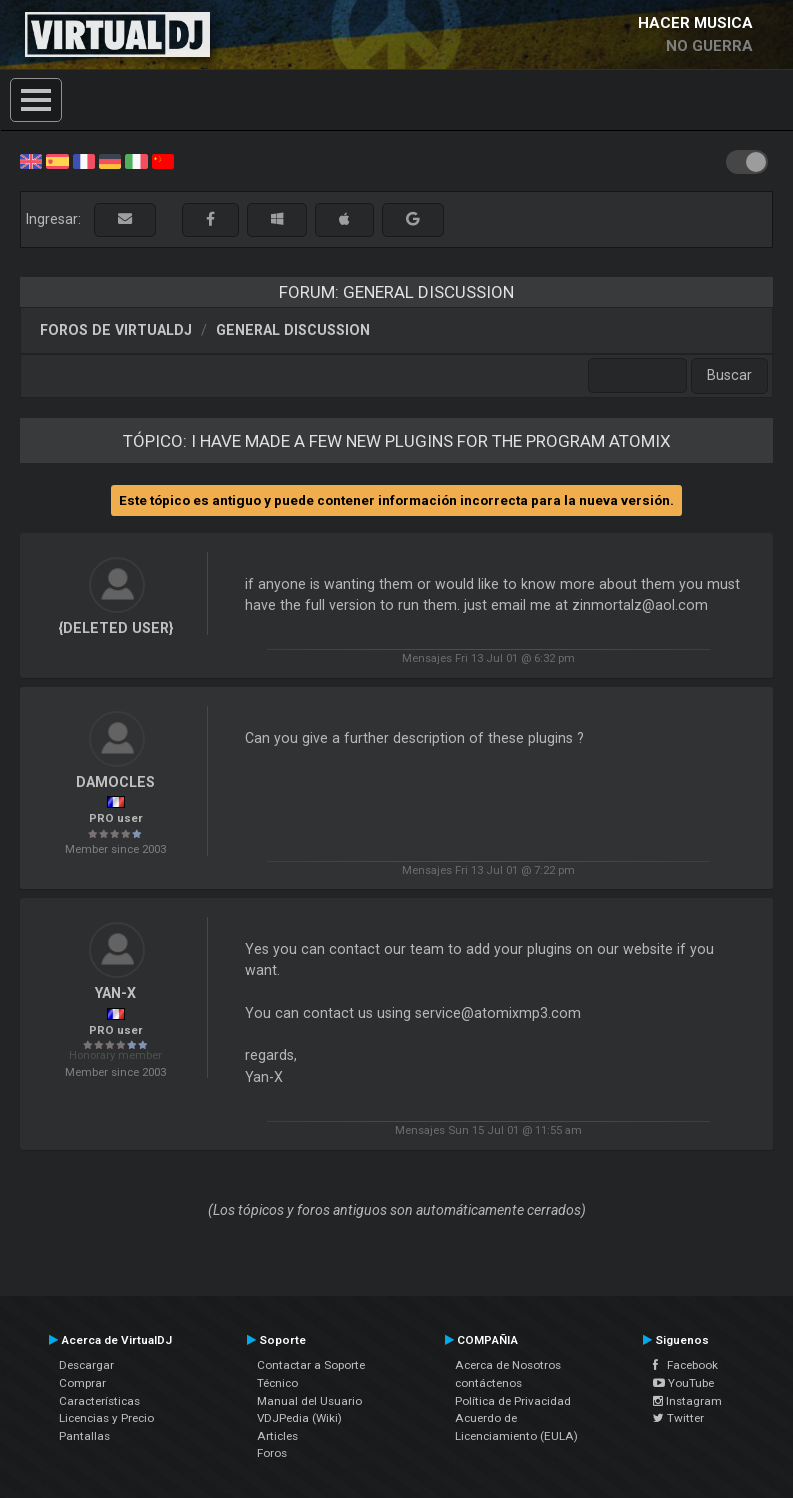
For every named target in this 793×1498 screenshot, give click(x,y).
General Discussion (293, 330)
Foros (272, 1453)
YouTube (683, 1383)
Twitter (678, 1418)
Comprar (82, 1383)
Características (99, 1401)
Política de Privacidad (513, 1401)
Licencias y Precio (106, 1418)
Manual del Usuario (309, 1401)
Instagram (687, 1401)
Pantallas (84, 1436)
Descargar (86, 1365)
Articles (277, 1436)
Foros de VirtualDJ (116, 330)
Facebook (685, 1365)
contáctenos (488, 1383)
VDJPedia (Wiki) (299, 1418)
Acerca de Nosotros (508, 1365)
